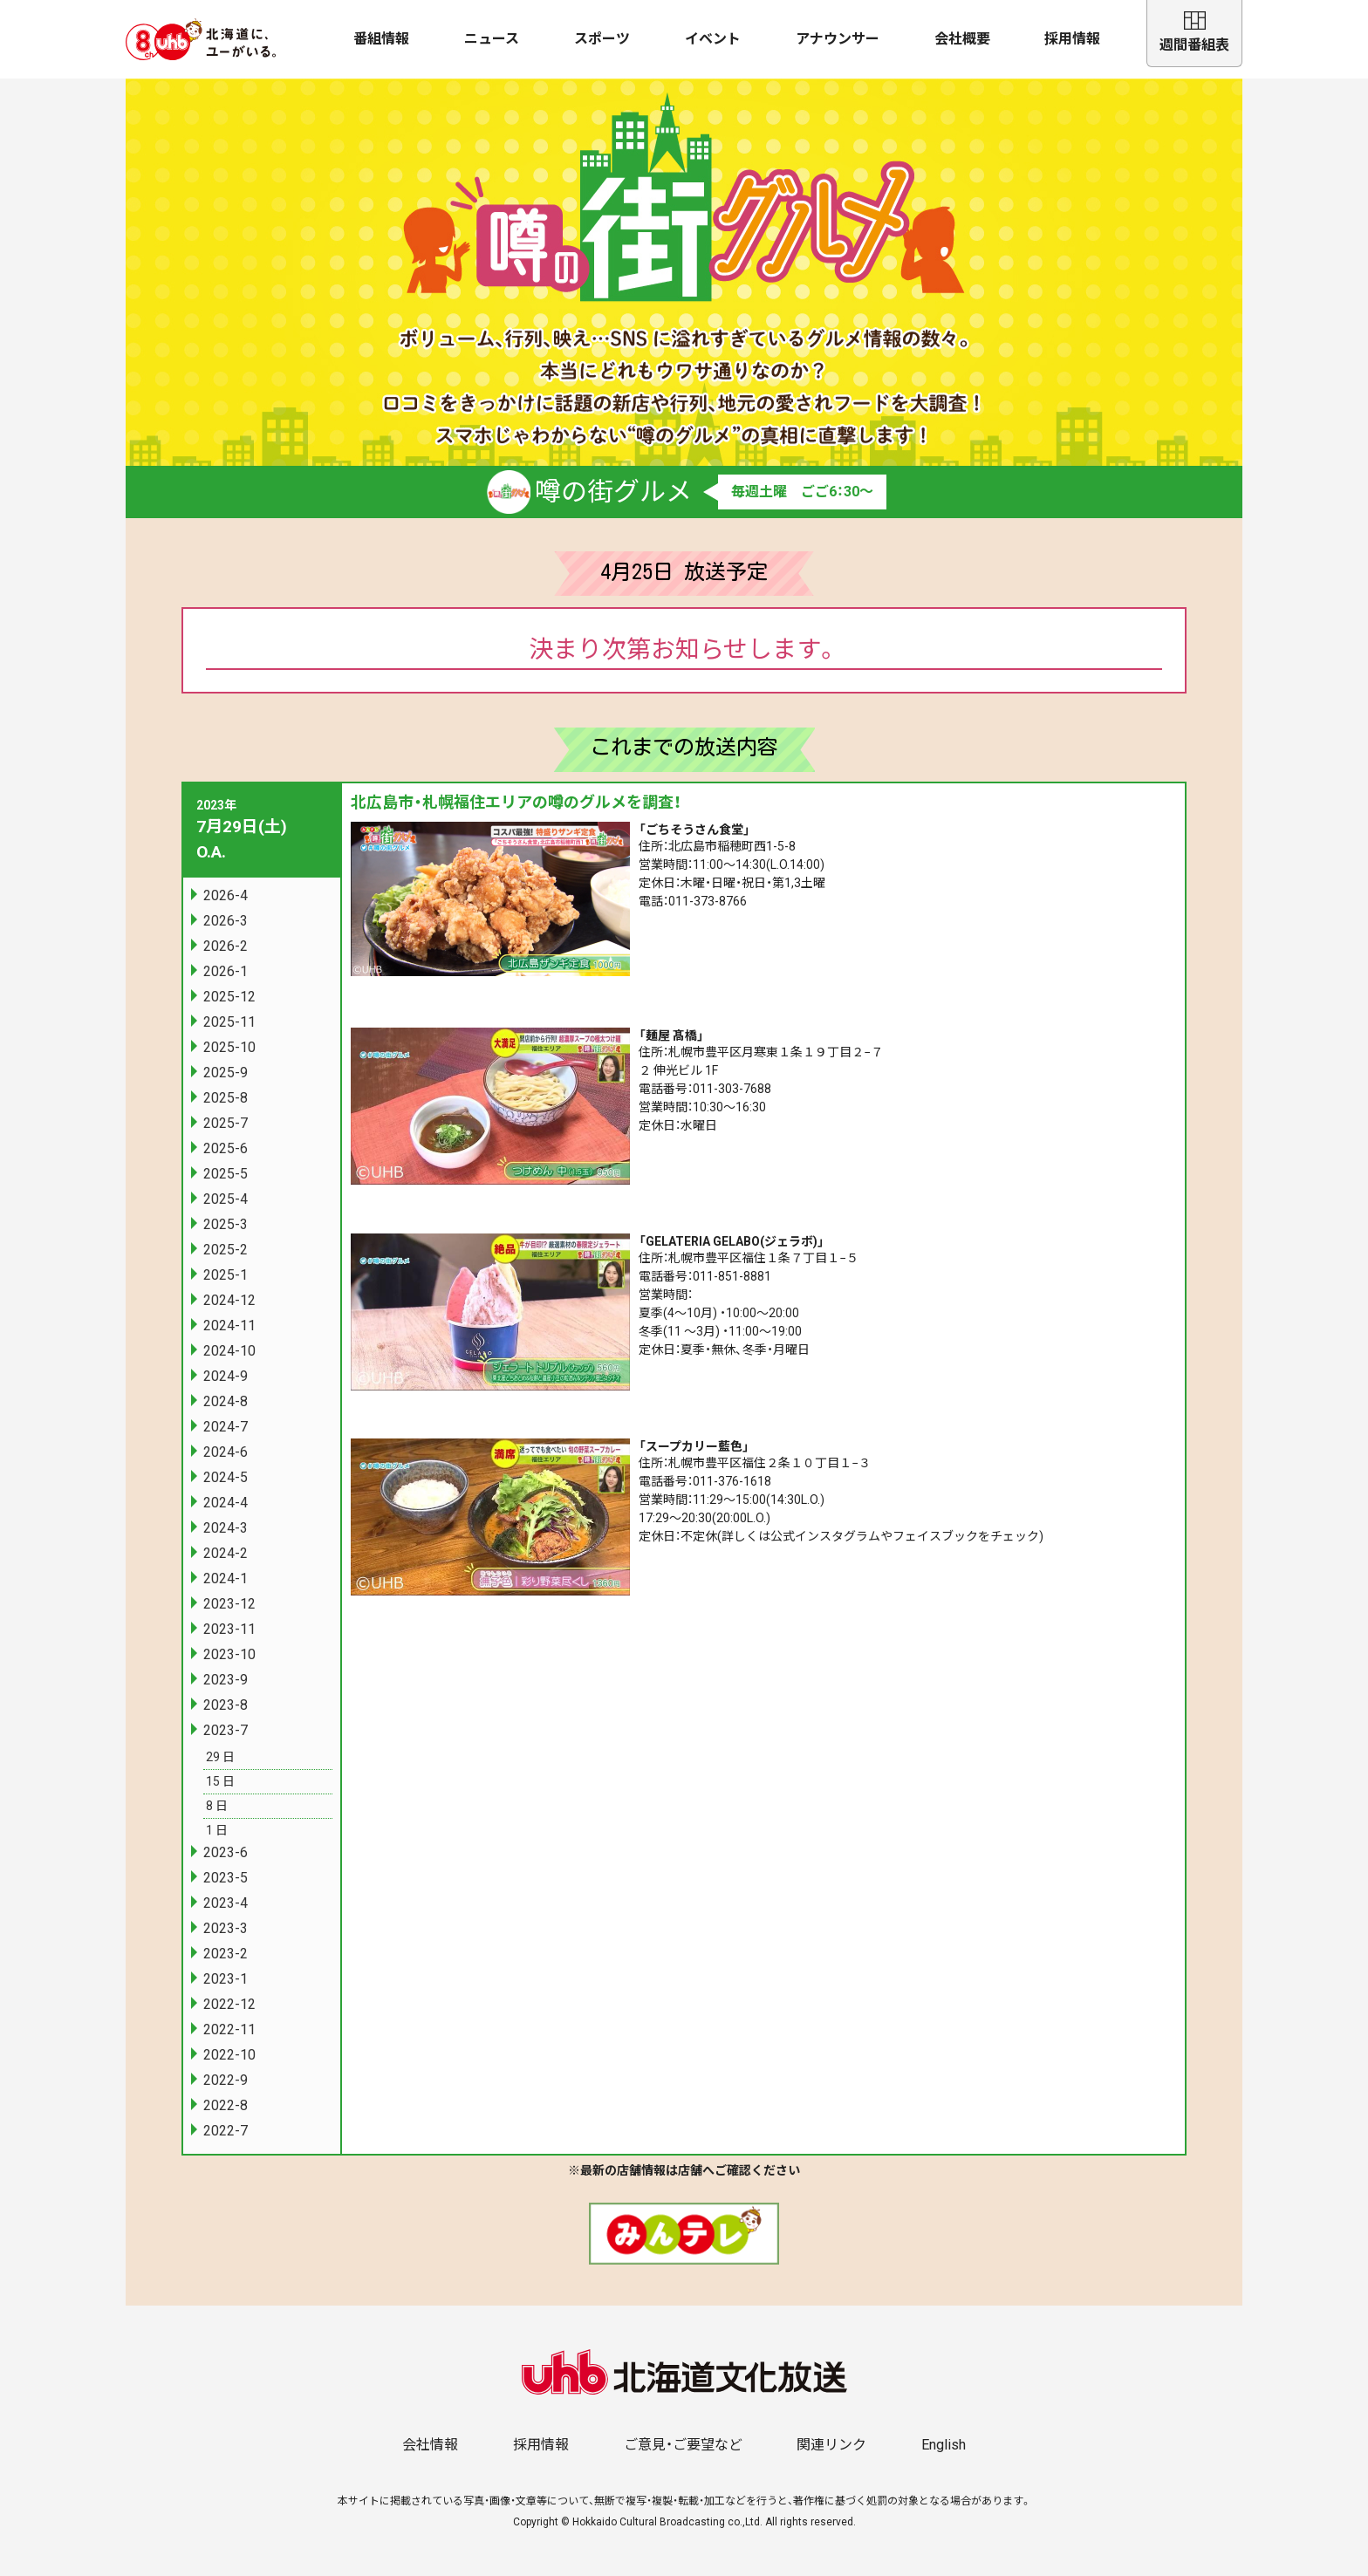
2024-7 (225, 1426)
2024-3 (225, 1528)
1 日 (217, 1830)
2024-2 (225, 1553)
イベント (713, 39)
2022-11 (229, 2029)
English (943, 2444)
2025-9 (225, 1072)
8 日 (217, 1806)
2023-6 (225, 1852)
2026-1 (225, 971)
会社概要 (962, 39)
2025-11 (229, 1022)
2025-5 (225, 1173)
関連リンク (831, 2444)
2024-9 (225, 1376)
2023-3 (225, 1928)
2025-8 (225, 1098)
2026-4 (225, 895)
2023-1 (225, 1979)
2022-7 (225, 2130)
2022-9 (225, 2080)
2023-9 (225, 1679)
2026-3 (225, 920)
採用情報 (1072, 39)
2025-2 (225, 1249)
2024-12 (229, 1300)
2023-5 (225, 1877)
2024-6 (225, 1452)
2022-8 (225, 2105)
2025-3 (225, 1224)
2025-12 (229, 996)
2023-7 (225, 1730)
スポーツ (602, 39)
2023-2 (225, 1953)
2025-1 (225, 1275)
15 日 (220, 1781)
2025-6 (225, 1148)
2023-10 (229, 1654)
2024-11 (229, 1325)
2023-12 (229, 1603)
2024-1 (225, 1578)
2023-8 (225, 1705)
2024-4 (225, 1502)
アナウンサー (837, 39)
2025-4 (225, 1199)
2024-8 (225, 1401)
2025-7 (225, 1123)
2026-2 (225, 946)
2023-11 (229, 1629)
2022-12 (229, 2004)
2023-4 (225, 1903)
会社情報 (430, 2444)
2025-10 (229, 1047)
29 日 (220, 1757)
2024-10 (229, 1351)
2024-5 (225, 1477)
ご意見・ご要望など (683, 2444)
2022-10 (229, 2054)
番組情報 (381, 39)
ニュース (491, 39)
